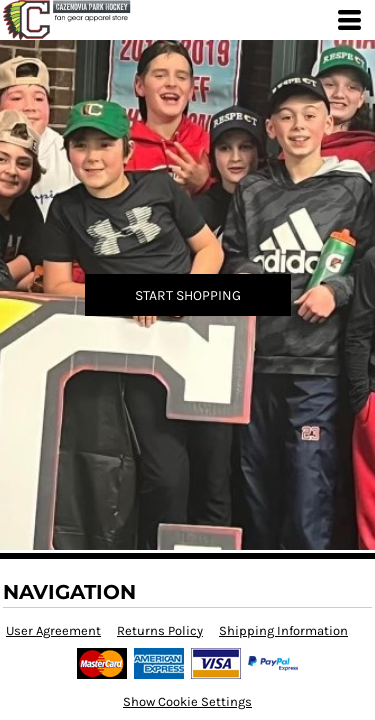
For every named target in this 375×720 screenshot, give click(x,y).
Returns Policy (160, 630)
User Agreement (53, 630)
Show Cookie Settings (187, 701)
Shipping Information (283, 630)
